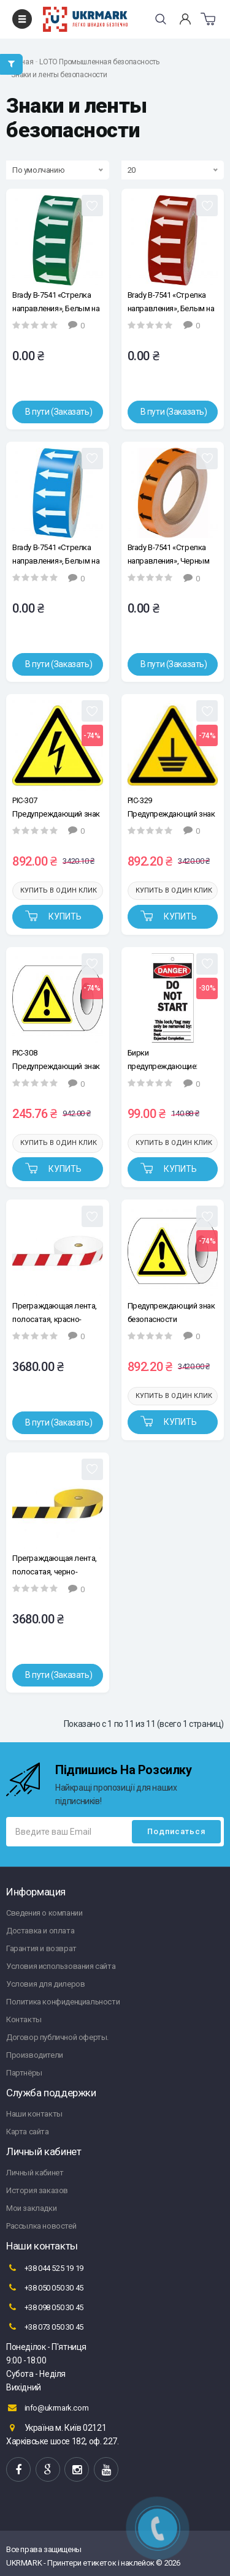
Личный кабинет (34, 2172)
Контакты (24, 2019)
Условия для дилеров (45, 1984)
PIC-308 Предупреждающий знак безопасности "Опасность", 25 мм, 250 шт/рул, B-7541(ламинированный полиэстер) (56, 1059)
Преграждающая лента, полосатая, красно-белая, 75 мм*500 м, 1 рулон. (54, 1312)
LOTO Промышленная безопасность (99, 62)
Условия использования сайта (60, 1966)
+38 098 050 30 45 (44, 2307)
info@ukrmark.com (47, 2407)
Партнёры (24, 2072)
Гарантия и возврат (41, 1948)
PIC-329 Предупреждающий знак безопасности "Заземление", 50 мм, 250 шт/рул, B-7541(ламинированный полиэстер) (171, 807)
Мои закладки (31, 2208)
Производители (34, 2055)
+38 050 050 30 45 (44, 2287)
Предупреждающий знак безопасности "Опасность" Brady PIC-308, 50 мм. (171, 1312)
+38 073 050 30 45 (44, 2327)
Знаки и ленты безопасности (59, 74)
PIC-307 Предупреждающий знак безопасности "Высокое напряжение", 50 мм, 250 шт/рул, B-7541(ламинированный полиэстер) (56, 807)
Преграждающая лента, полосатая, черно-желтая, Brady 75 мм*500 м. (55, 1565)
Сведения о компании (44, 1912)
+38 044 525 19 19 (44, 2268)
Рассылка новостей (41, 2225)
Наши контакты (34, 2113)
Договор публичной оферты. (57, 2037)
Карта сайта (27, 2131)
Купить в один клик (58, 890)
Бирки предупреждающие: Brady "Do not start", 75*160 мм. (163, 1059)
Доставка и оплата (40, 1930)
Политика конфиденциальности (63, 2001)
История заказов (37, 2190)
